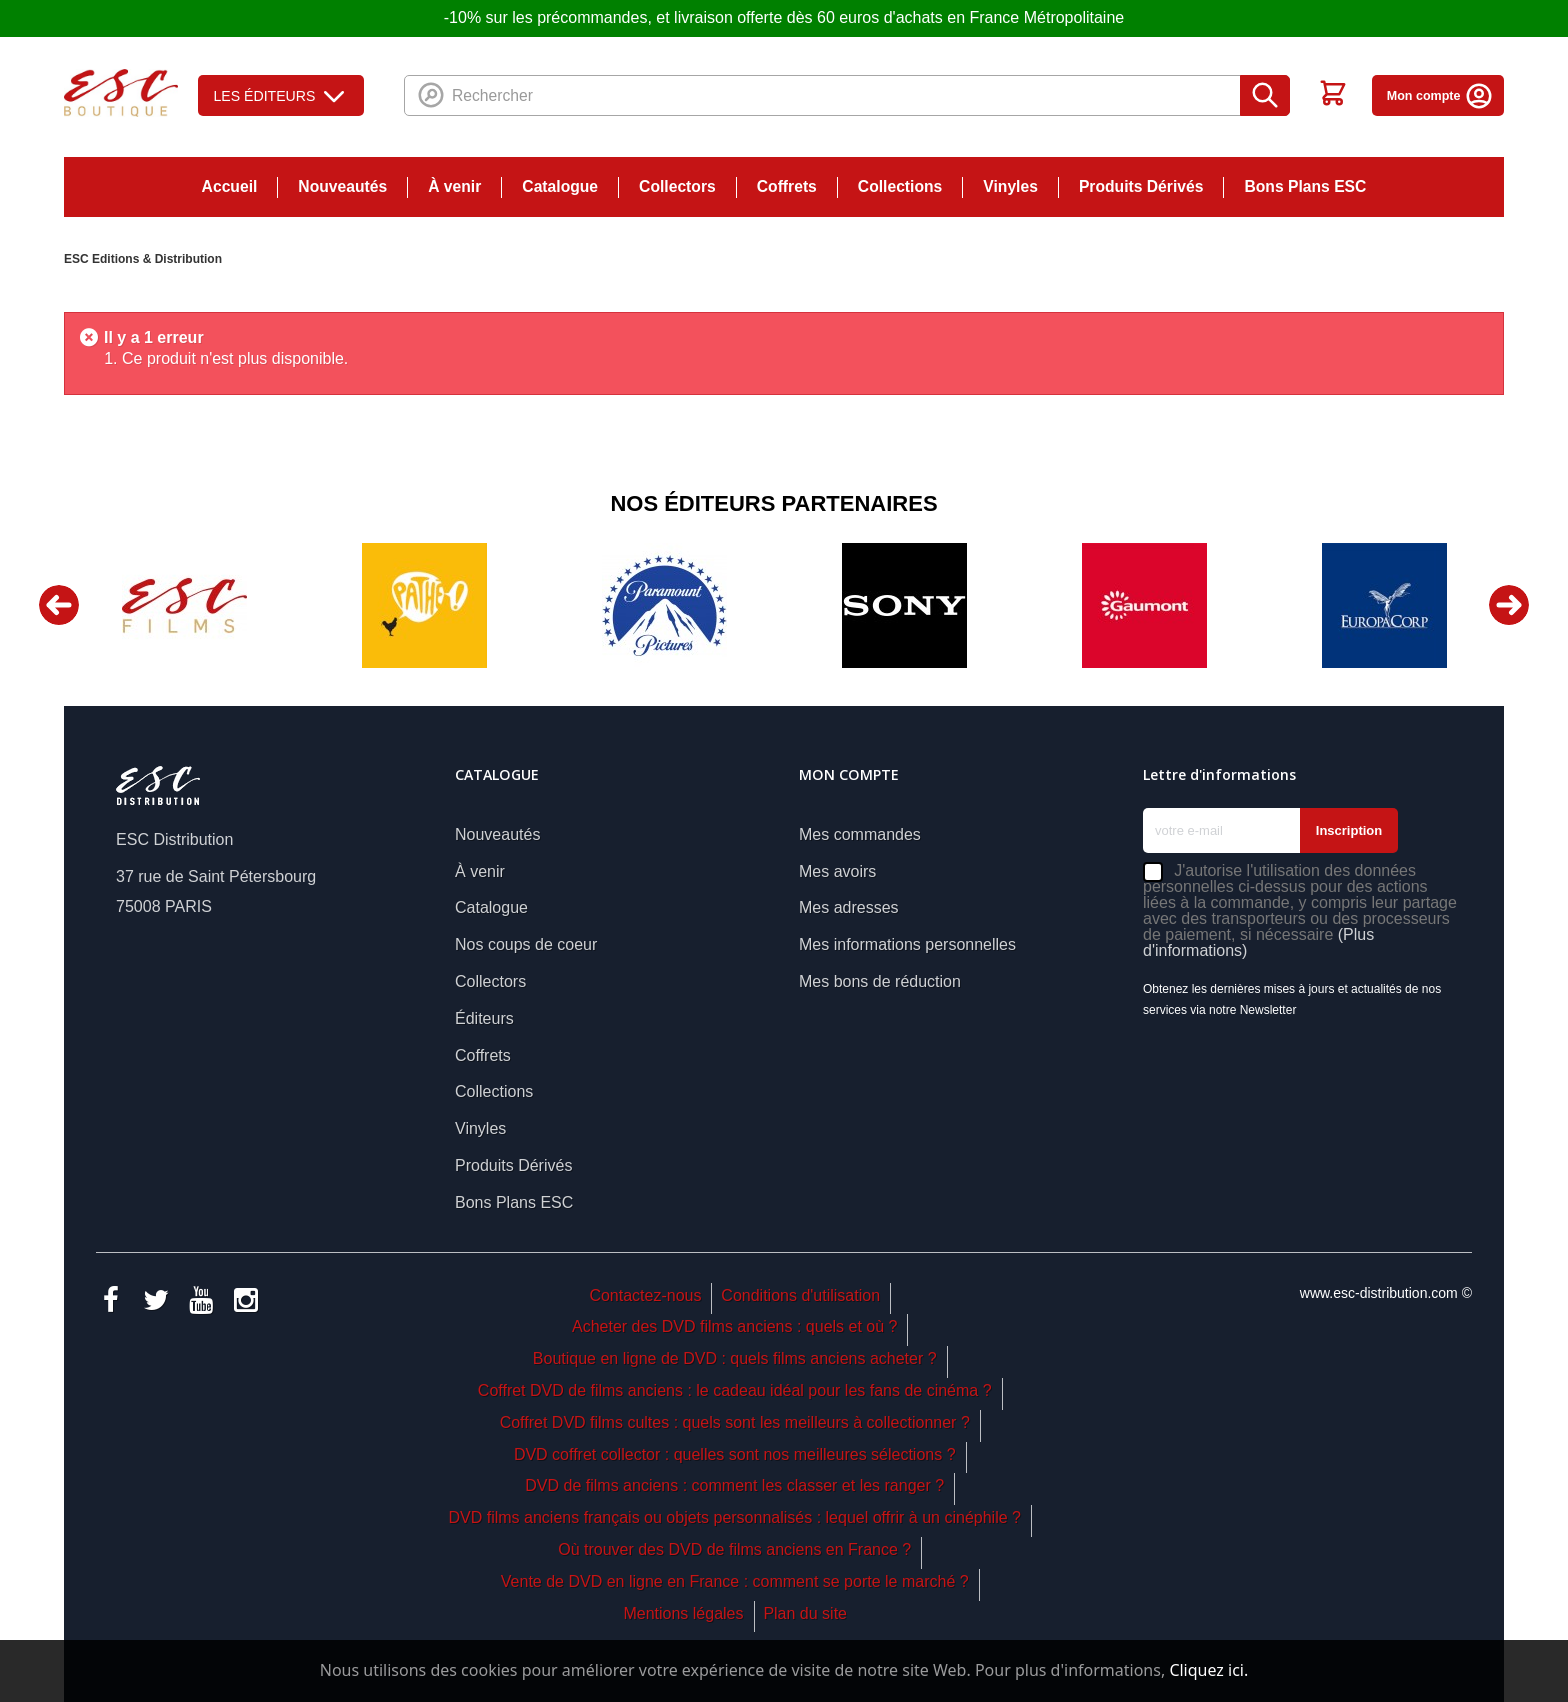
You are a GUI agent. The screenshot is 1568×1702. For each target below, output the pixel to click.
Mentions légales (683, 1613)
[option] (184, 605)
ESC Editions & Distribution (143, 259)
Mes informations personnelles (907, 944)
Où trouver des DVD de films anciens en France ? (734, 1549)
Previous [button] (59, 605)
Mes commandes (860, 834)
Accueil (230, 186)
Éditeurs (484, 1018)
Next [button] (1509, 605)
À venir (454, 186)
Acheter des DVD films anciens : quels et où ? (735, 1326)
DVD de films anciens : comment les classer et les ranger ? (734, 1485)
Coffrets (787, 186)
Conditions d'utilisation (800, 1295)
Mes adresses (849, 907)
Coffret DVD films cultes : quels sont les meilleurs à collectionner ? (735, 1422)
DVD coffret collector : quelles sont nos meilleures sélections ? (735, 1454)
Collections (900, 186)
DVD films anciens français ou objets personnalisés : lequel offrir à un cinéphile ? (734, 1517)
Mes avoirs (837, 871)
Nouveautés (342, 186)
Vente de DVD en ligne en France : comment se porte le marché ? (735, 1581)
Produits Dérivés (1141, 186)
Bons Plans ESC (1305, 186)
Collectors (677, 186)
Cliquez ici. (1208, 1670)
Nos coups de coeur (526, 944)
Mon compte (1440, 96)
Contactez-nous (645, 1295)
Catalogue (560, 186)
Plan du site (805, 1613)
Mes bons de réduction (880, 981)
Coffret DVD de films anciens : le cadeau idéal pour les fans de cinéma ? (735, 1390)
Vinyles (1010, 186)
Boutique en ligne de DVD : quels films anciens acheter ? (735, 1358)
